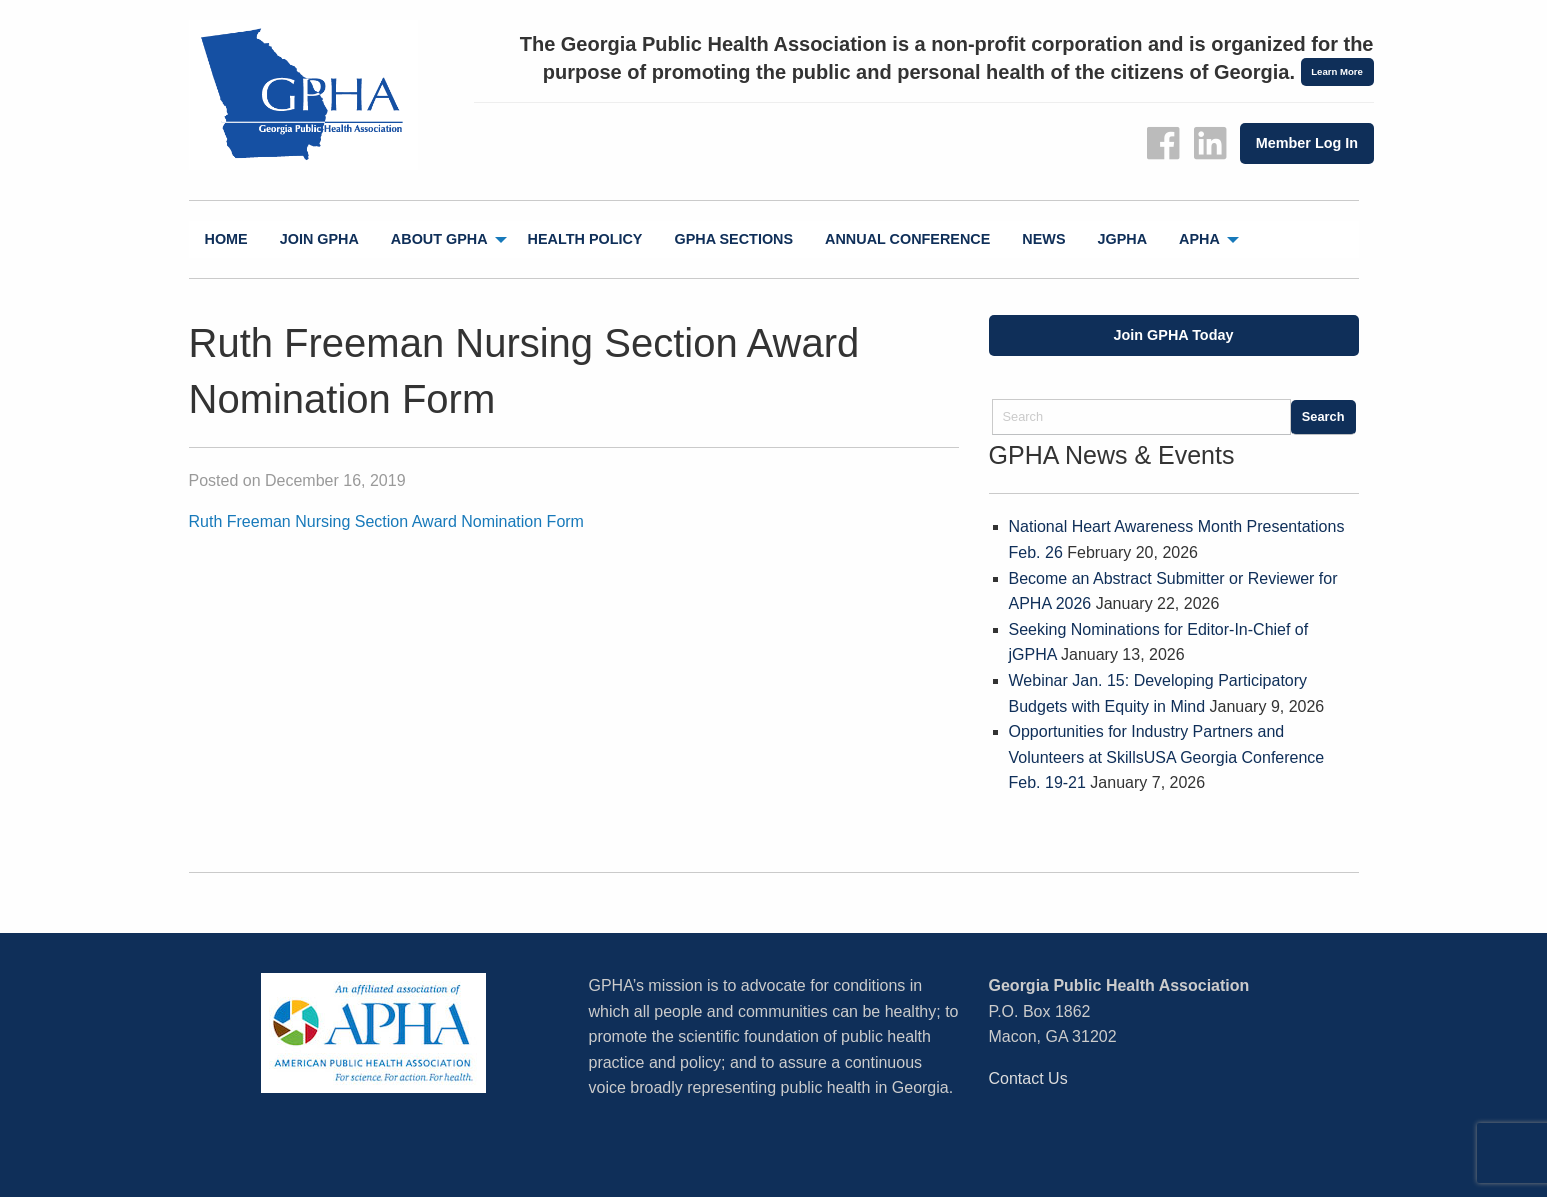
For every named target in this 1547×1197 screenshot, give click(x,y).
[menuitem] (226, 239)
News (1043, 239)
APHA (1199, 239)
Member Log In (1307, 143)
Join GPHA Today (1174, 335)
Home (226, 239)
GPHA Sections (733, 239)
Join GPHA (319, 239)
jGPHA (1123, 239)
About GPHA (439, 239)
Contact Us (1028, 1078)
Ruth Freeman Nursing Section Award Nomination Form (386, 521)
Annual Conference (907, 239)
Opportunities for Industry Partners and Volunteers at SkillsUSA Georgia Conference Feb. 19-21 (1167, 757)
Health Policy (585, 239)
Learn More (1337, 71)
